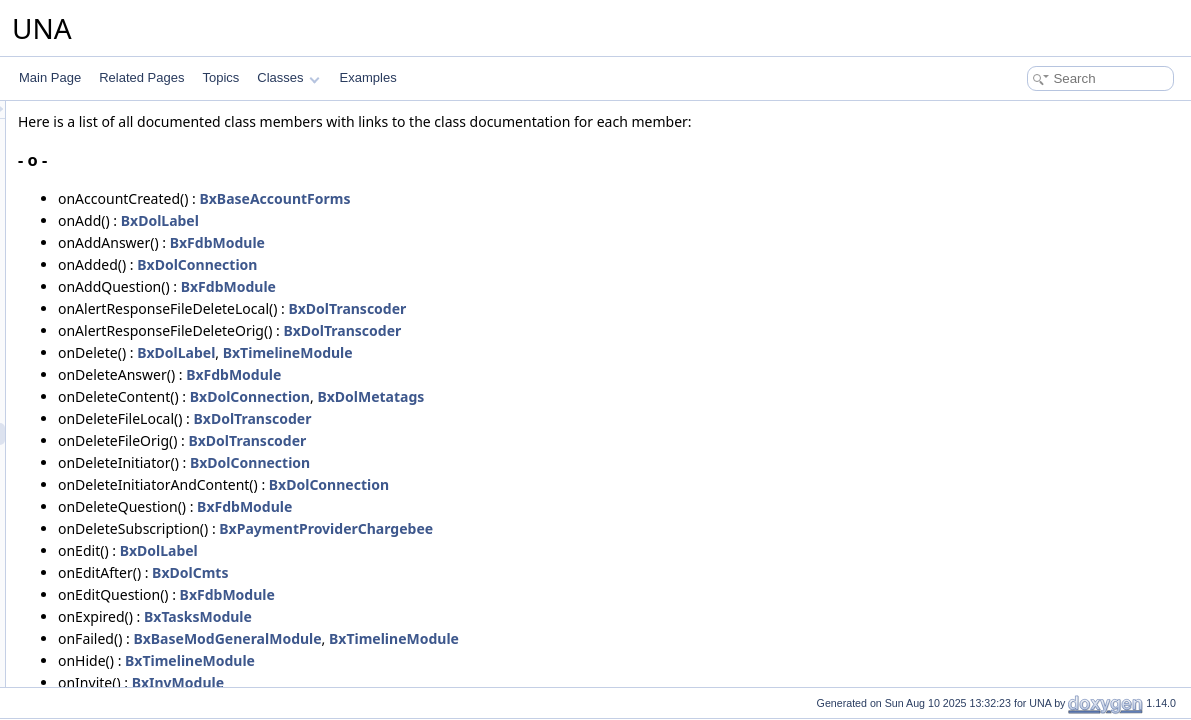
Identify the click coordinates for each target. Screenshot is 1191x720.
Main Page (50, 77)
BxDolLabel (410, 220)
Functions (97, 632)
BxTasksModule (448, 616)
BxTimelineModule (538, 352)
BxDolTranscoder (597, 308)
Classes (288, 77)
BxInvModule (428, 682)
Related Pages (141, 77)
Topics (220, 77)
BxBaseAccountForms (524, 198)
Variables (95, 654)
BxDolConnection (447, 264)
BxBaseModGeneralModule (477, 638)
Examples (368, 77)
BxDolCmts (440, 572)
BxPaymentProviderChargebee (576, 528)
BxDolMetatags (620, 396)
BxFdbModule (467, 242)
